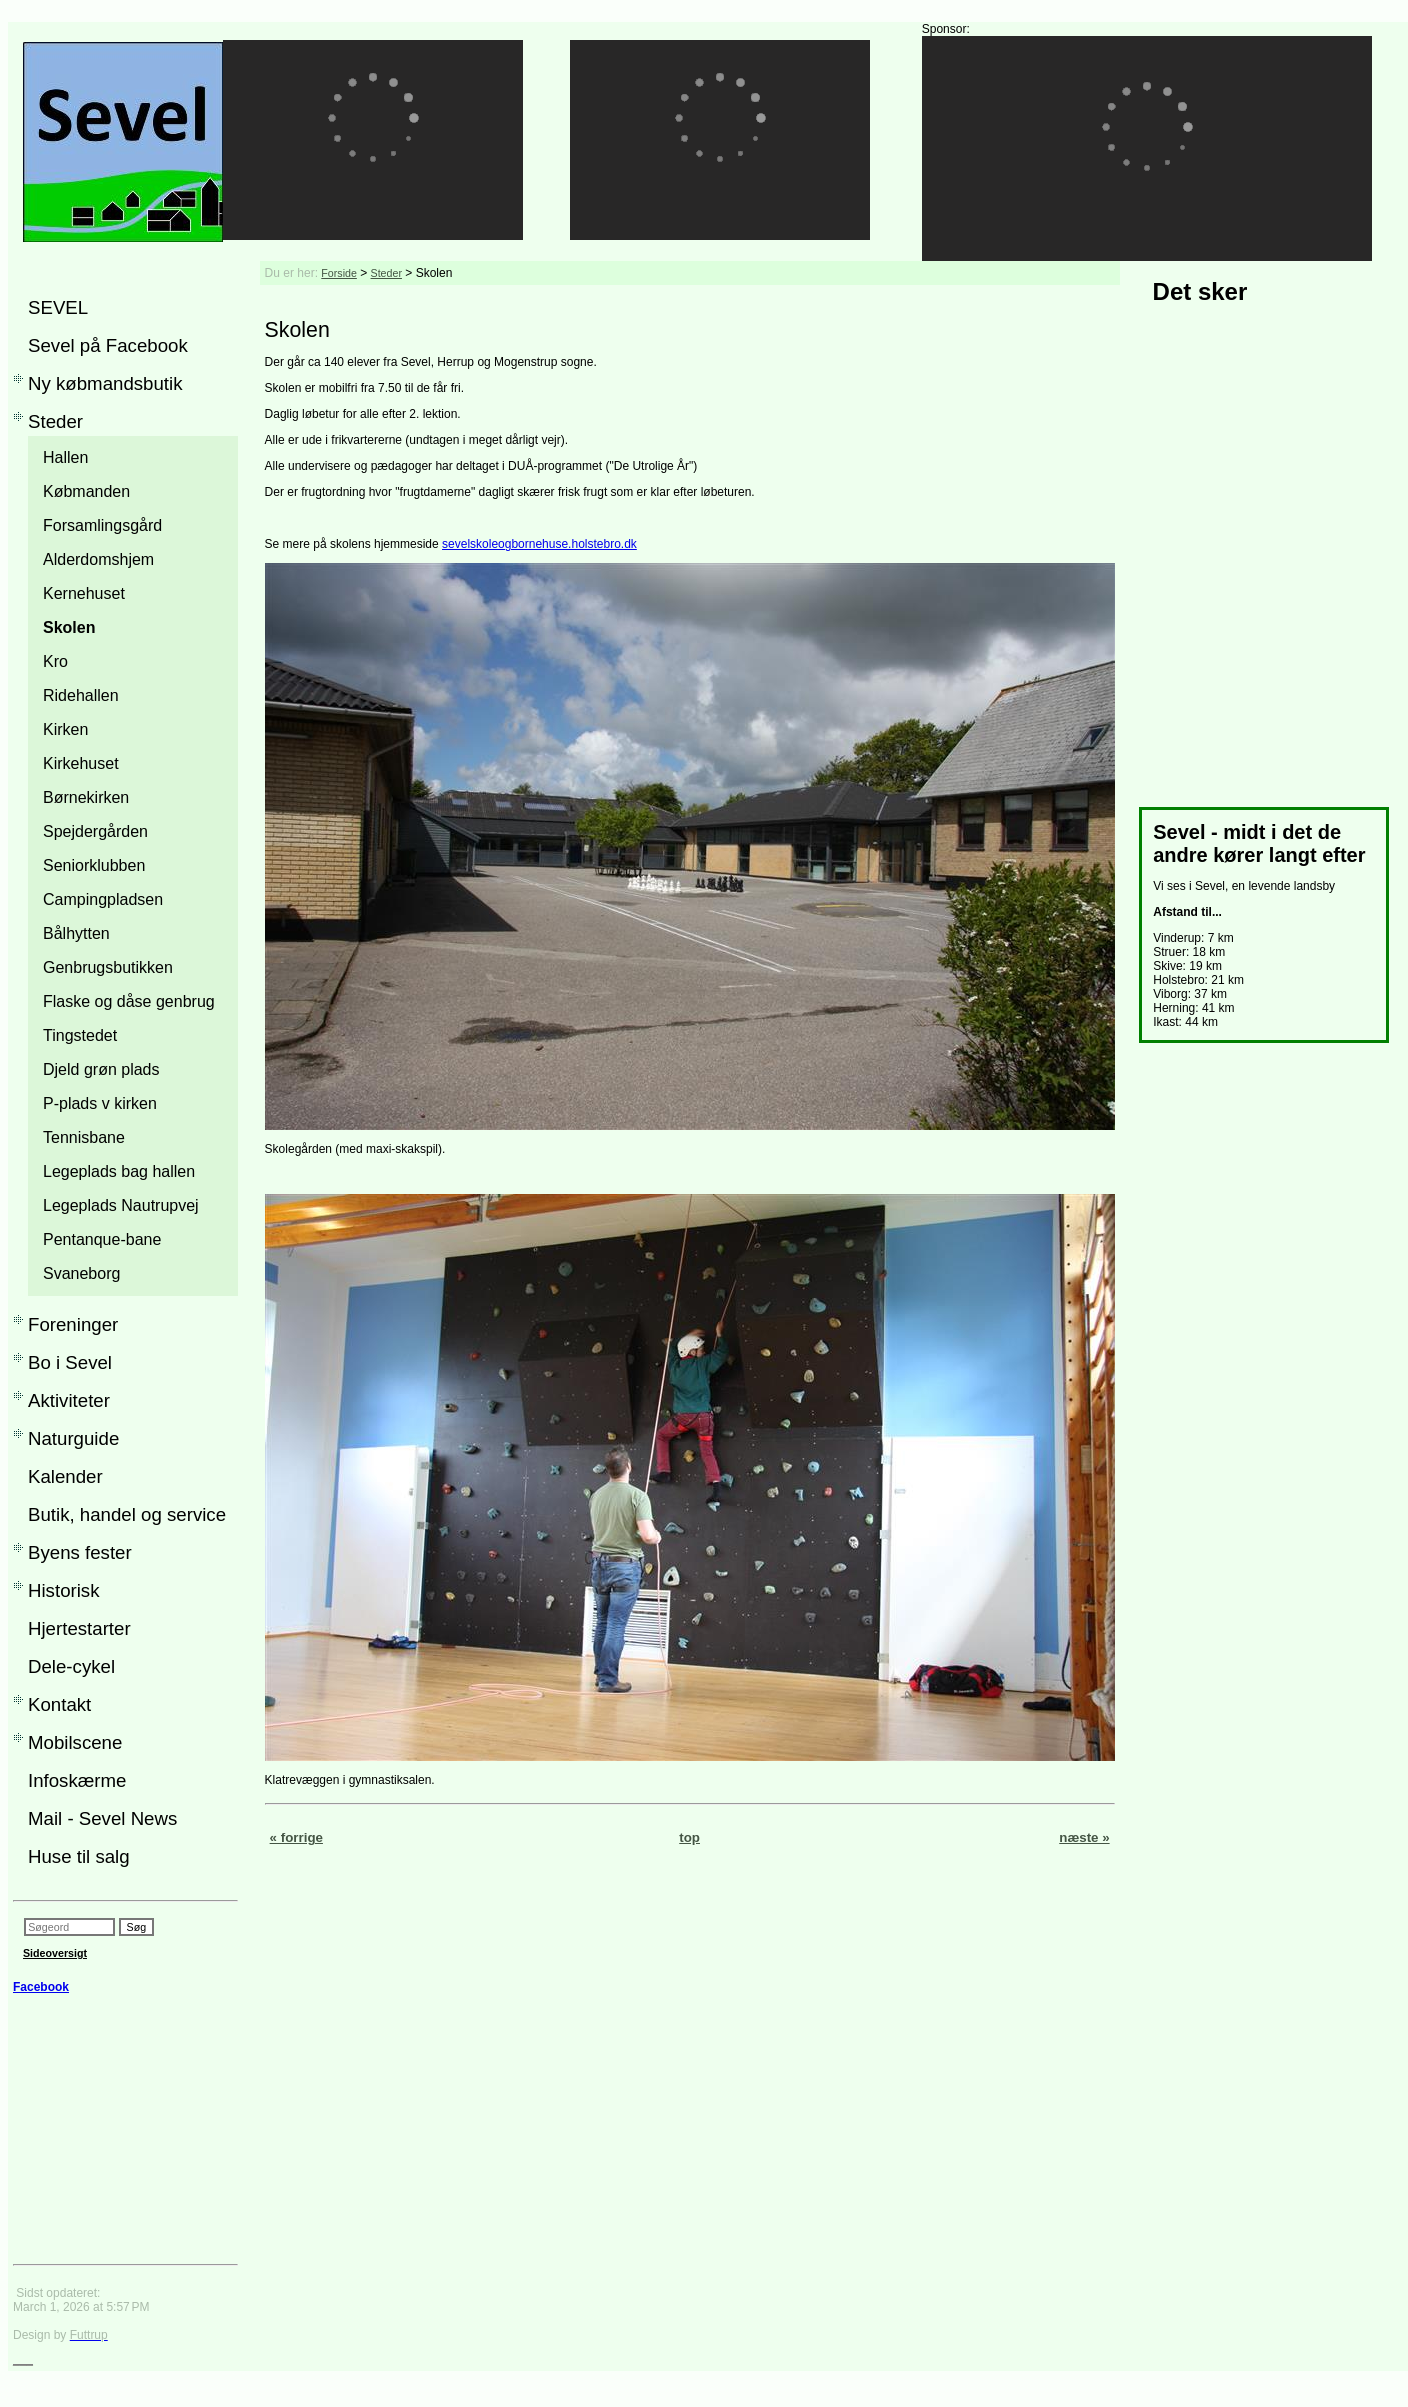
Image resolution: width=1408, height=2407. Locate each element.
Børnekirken (86, 797)
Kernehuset (84, 593)
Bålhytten (76, 933)
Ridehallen (81, 695)
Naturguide (73, 1438)
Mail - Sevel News (102, 1818)
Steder (55, 421)
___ (23, 2359)
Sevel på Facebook (108, 345)
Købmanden (86, 491)
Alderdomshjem (98, 559)
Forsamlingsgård (102, 525)
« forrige (296, 1837)
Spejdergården (95, 831)
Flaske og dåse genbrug (129, 1001)
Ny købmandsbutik (105, 383)
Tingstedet (80, 1035)
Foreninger (73, 1324)
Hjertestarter (79, 1628)
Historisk (64, 1590)
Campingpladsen (103, 899)
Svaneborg (81, 1273)
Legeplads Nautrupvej (121, 1205)
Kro (55, 661)
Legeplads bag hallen (119, 1171)
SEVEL (58, 307)
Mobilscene (75, 1742)
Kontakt (59, 1704)
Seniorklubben (94, 865)
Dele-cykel (71, 1666)
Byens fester (80, 1552)
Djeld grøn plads (101, 1069)
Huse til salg (79, 1856)
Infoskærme (77, 1780)
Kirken (65, 729)
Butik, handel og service (127, 1514)
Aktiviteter (69, 1400)
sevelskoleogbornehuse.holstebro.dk (539, 544)
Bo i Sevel (70, 1362)
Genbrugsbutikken (108, 967)
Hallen (65, 457)
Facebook (41, 1987)
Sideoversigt (55, 1953)
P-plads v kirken (100, 1103)
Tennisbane (84, 1137)
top (689, 1837)
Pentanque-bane (102, 1239)
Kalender (65, 1476)
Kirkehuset (81, 763)
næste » (1084, 1837)
